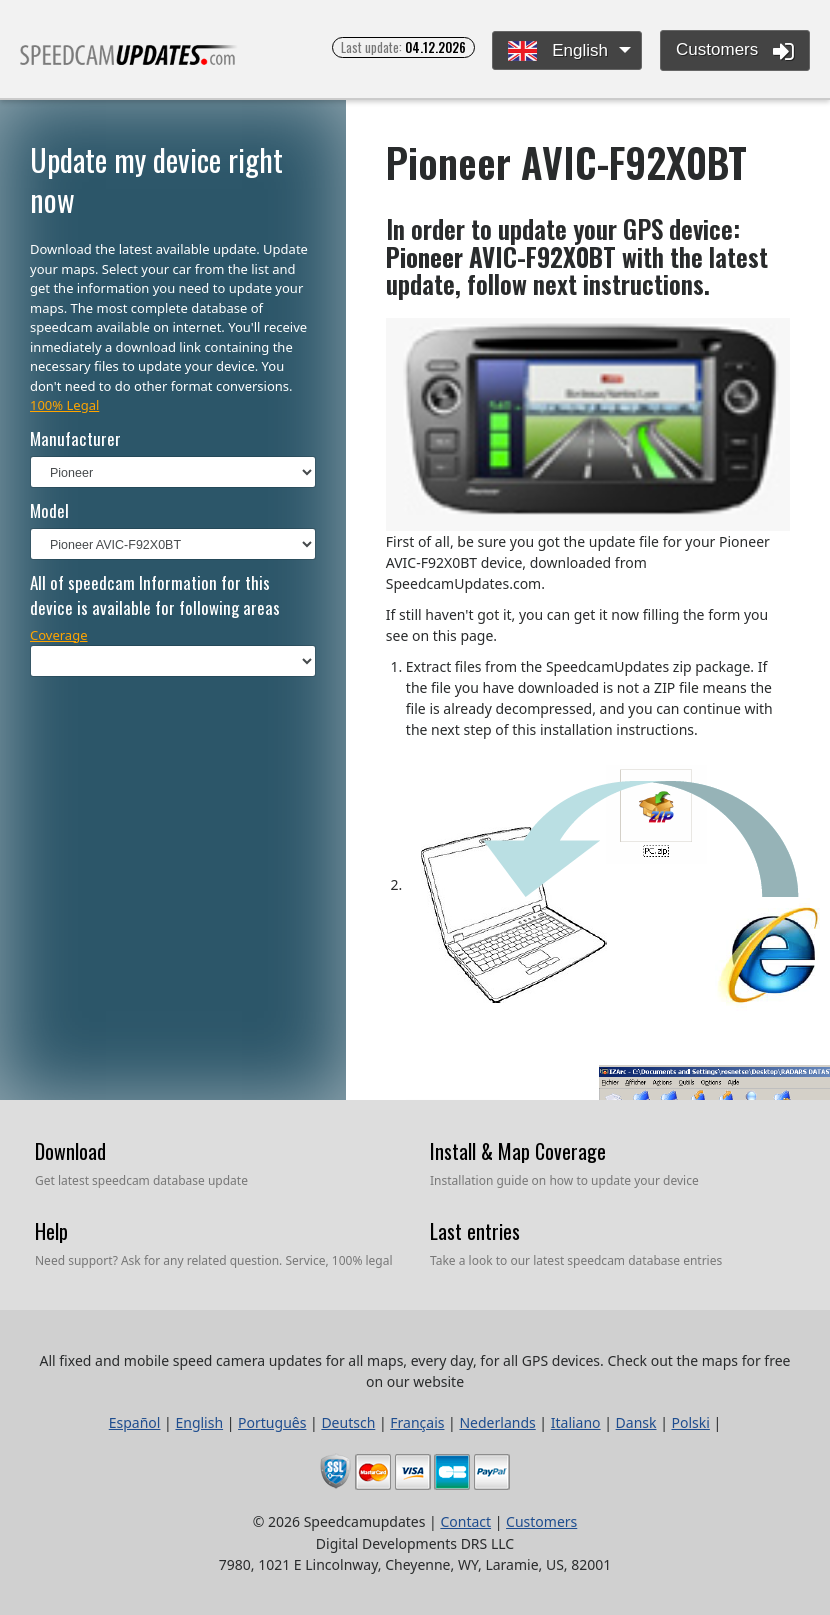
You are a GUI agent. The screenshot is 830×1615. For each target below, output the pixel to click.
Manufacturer (75, 438)
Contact (465, 1521)
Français (417, 1422)
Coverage (59, 635)
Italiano (576, 1422)
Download (70, 1151)
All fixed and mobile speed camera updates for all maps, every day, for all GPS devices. (129, 63)
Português (272, 1422)
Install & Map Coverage (518, 1151)
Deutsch (348, 1422)
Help (51, 1231)
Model (49, 510)
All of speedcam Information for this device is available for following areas (155, 595)
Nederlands (497, 1422)
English (557, 51)
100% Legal (64, 405)
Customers (735, 51)
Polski (691, 1422)
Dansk (636, 1422)
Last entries (475, 1231)
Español (135, 1422)
